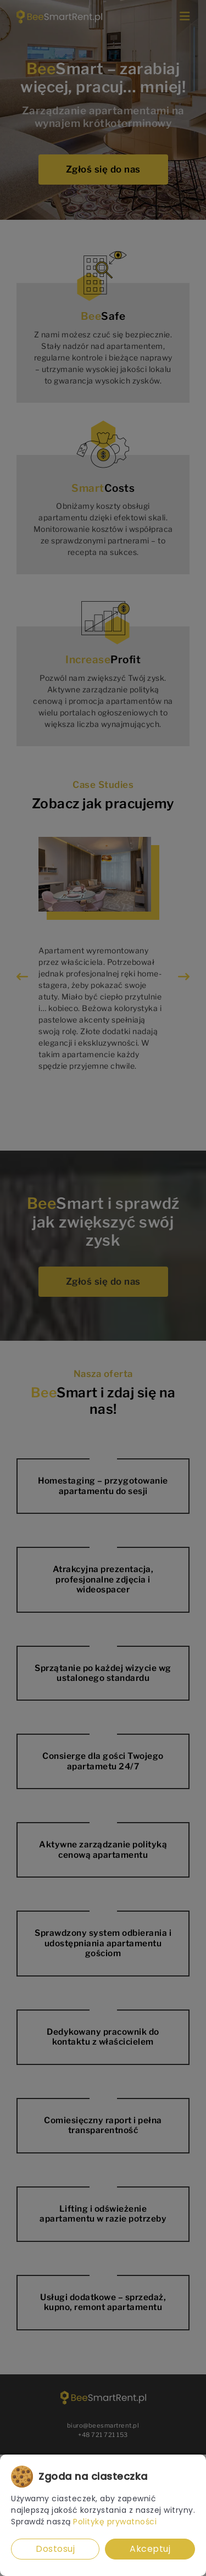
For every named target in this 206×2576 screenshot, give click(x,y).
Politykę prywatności (115, 2521)
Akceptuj (150, 2548)
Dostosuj (55, 2548)
